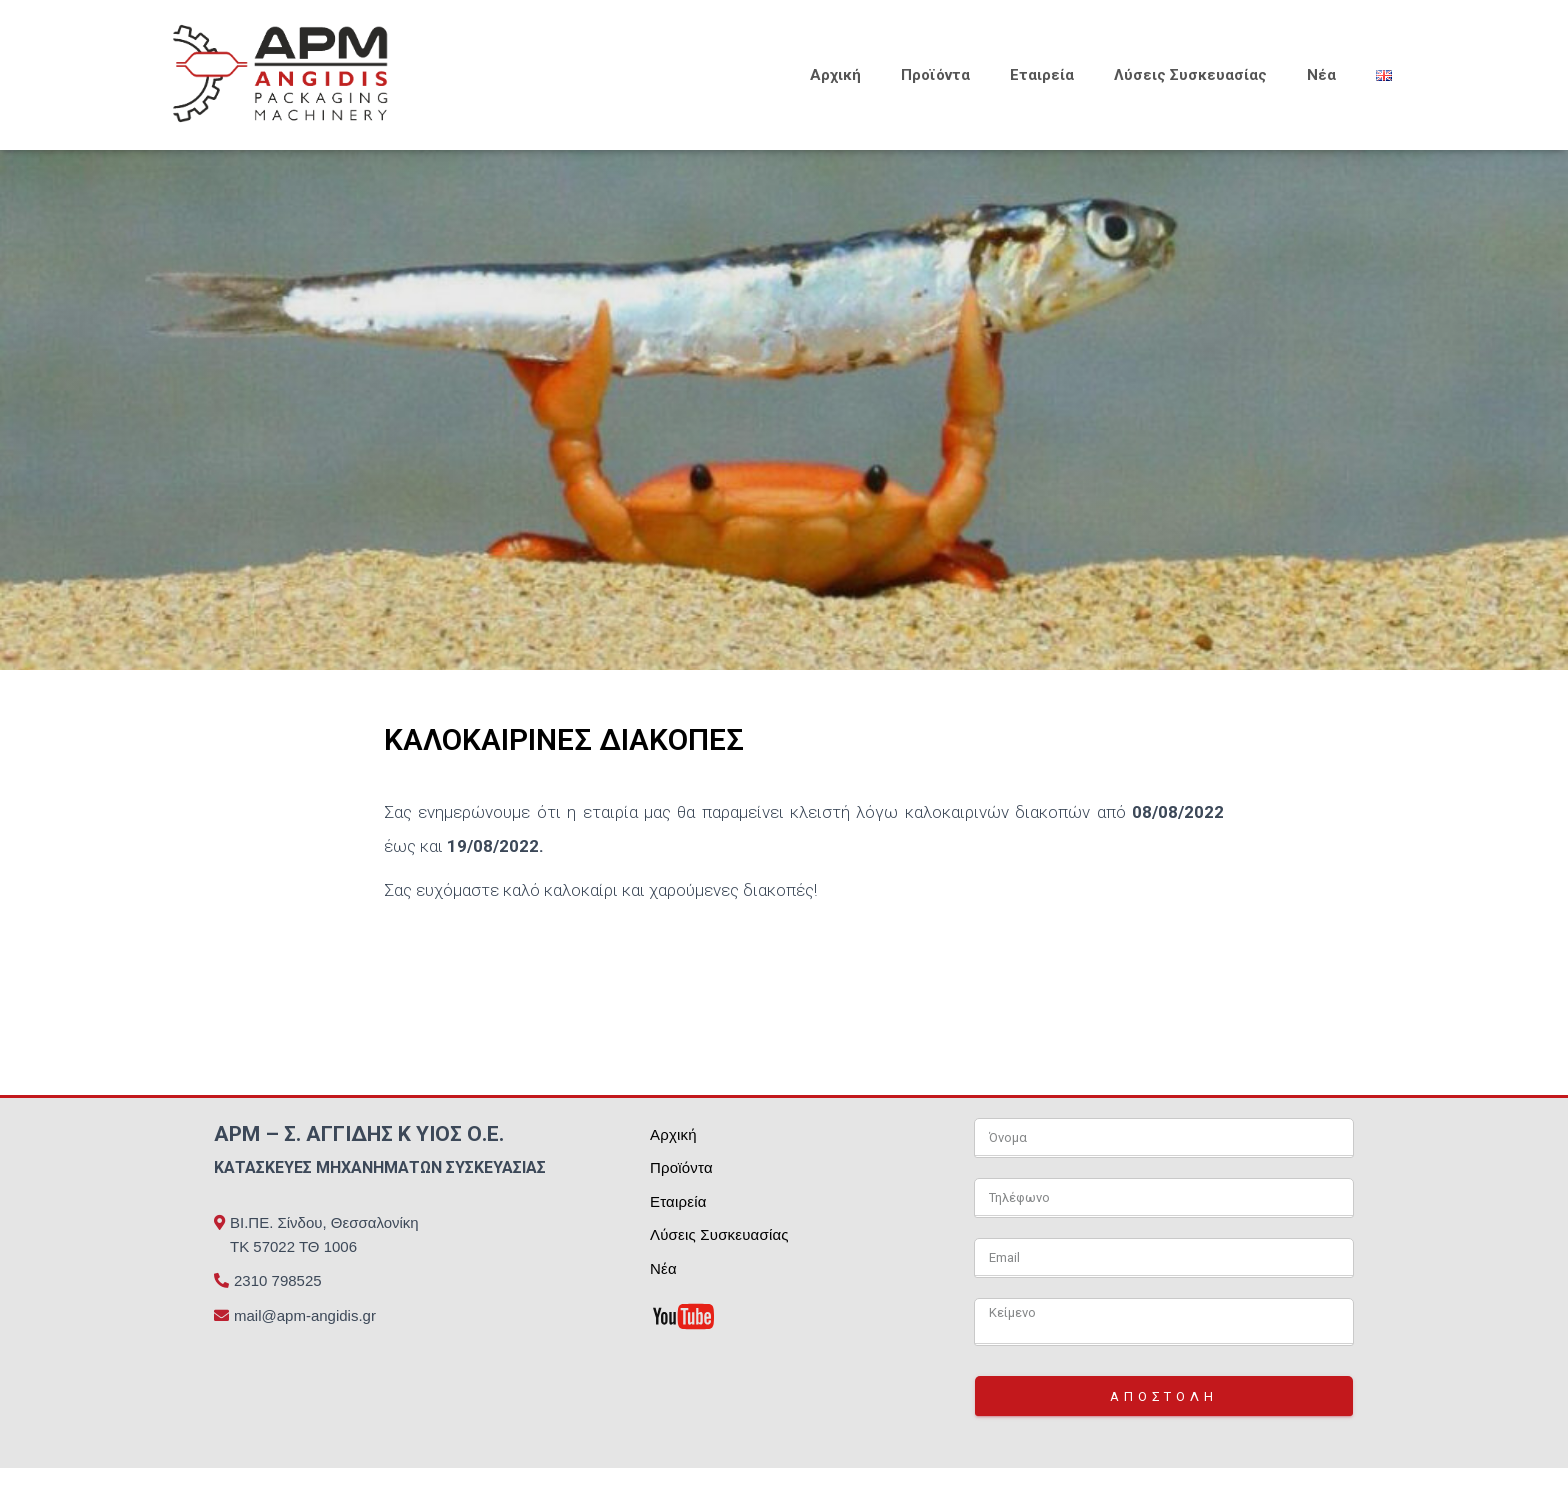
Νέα (1321, 75)
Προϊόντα (935, 75)
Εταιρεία (1042, 75)
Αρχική (835, 75)
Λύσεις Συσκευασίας (1190, 75)
